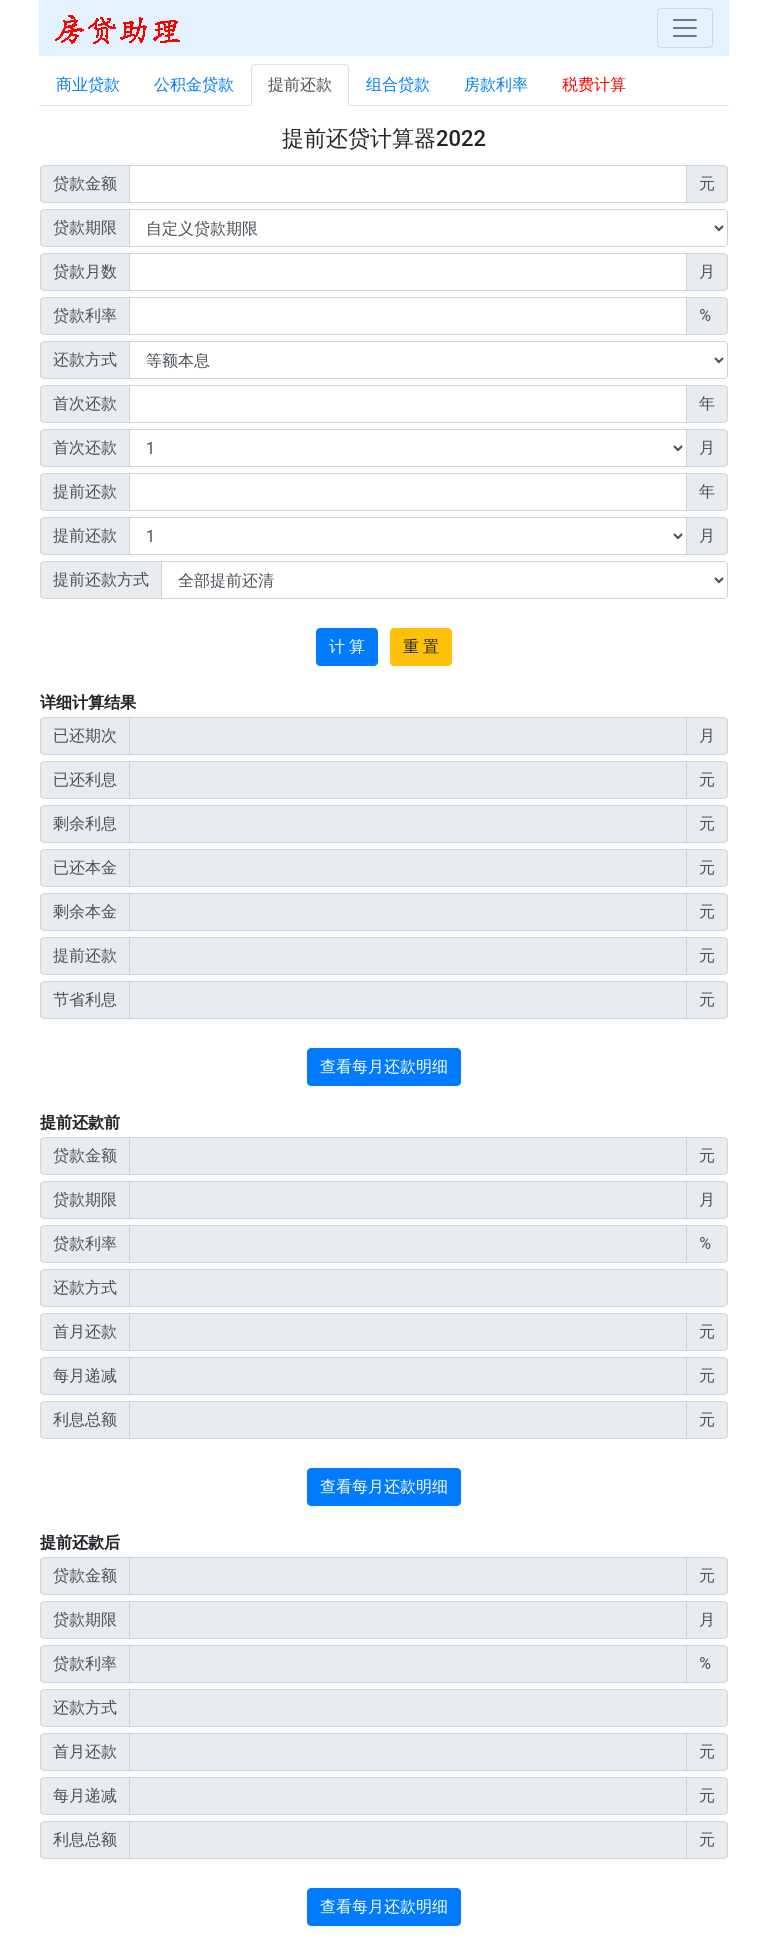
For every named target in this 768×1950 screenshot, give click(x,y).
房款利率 (496, 84)
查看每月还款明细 (384, 1066)
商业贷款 (88, 84)
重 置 (421, 646)
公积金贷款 (194, 84)
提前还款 (300, 84)
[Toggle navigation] (685, 28)
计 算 (347, 646)
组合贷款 (398, 84)
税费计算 (594, 84)
